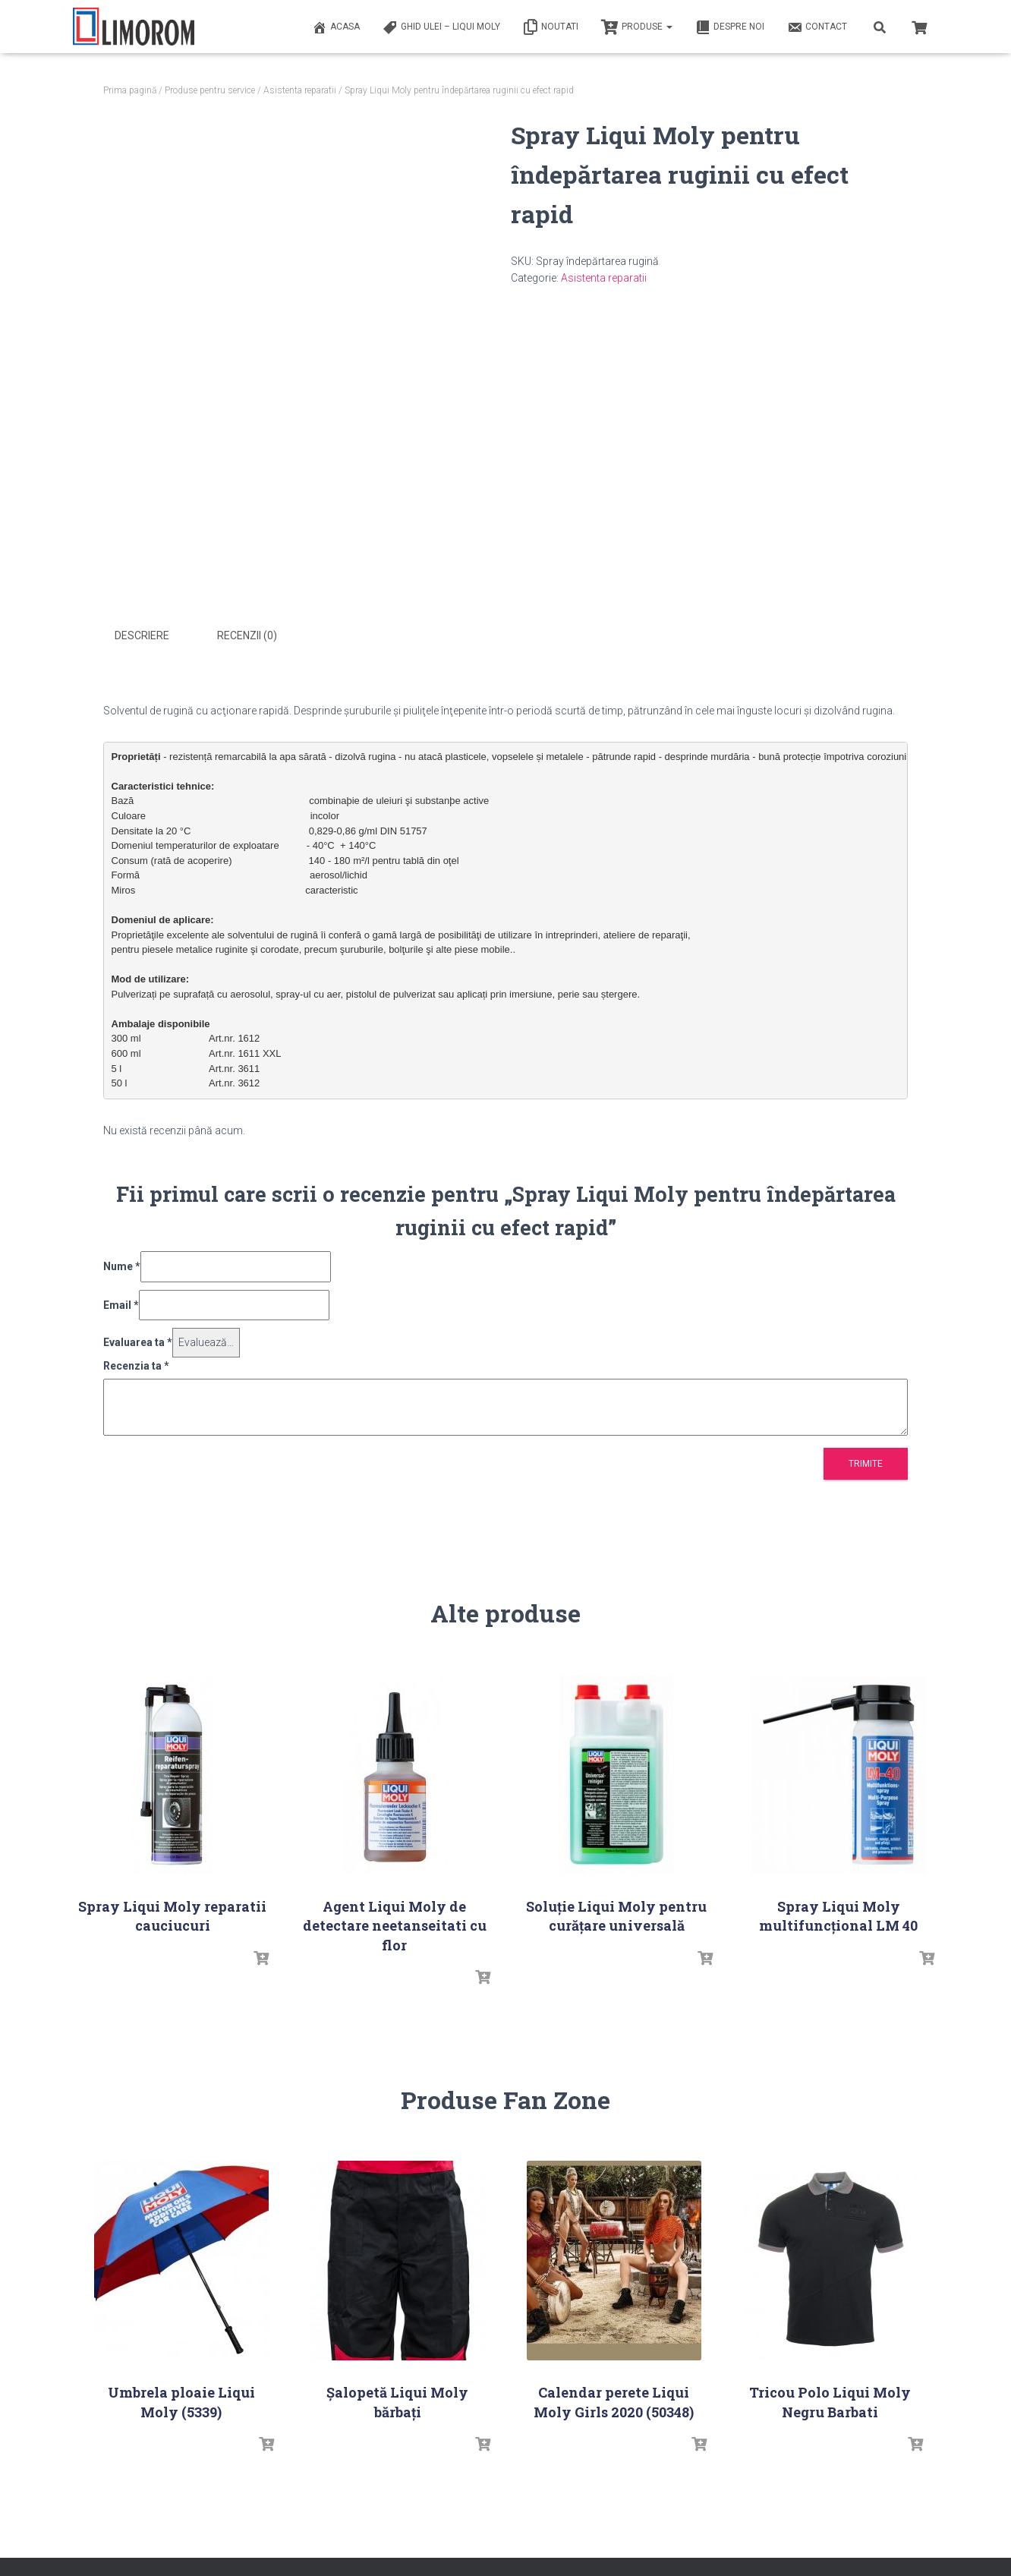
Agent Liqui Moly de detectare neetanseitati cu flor (395, 1923)
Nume (121, 1264)
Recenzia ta (136, 1363)
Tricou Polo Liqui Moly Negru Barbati (830, 2399)
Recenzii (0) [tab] (247, 635)
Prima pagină (129, 90)
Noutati (550, 27)
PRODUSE (636, 27)
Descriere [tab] (142, 635)
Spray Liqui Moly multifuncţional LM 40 (838, 1913)
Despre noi (729, 27)
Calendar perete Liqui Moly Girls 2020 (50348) (614, 2399)
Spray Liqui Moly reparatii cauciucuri (172, 1913)
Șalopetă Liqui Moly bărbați (397, 2399)
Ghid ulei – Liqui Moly (441, 27)
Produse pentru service (210, 90)
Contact (817, 27)
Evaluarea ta (137, 1340)
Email (121, 1303)
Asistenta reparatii (299, 90)
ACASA (336, 27)
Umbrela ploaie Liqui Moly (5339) (181, 2399)
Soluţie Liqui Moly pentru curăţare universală (616, 1913)
